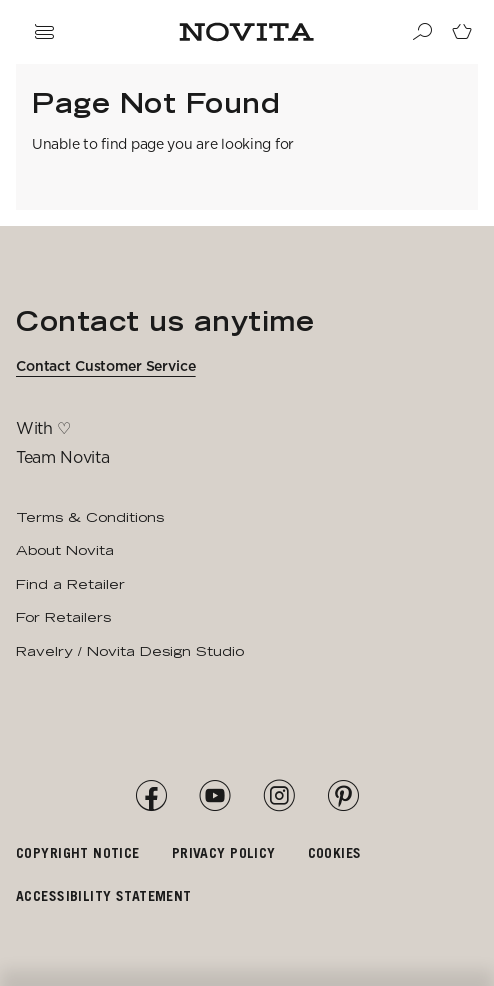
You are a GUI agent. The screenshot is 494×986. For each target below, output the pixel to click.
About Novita (65, 550)
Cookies (335, 852)
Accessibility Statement (104, 895)
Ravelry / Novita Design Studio (130, 651)
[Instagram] (279, 796)
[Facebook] (151, 796)
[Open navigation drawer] (44, 32)
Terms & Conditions (90, 517)
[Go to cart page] (462, 32)
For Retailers (63, 617)
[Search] (422, 32)
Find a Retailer (70, 584)
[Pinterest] (343, 796)
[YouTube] (215, 796)
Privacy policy (224, 852)
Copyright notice (78, 852)
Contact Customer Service (106, 366)
